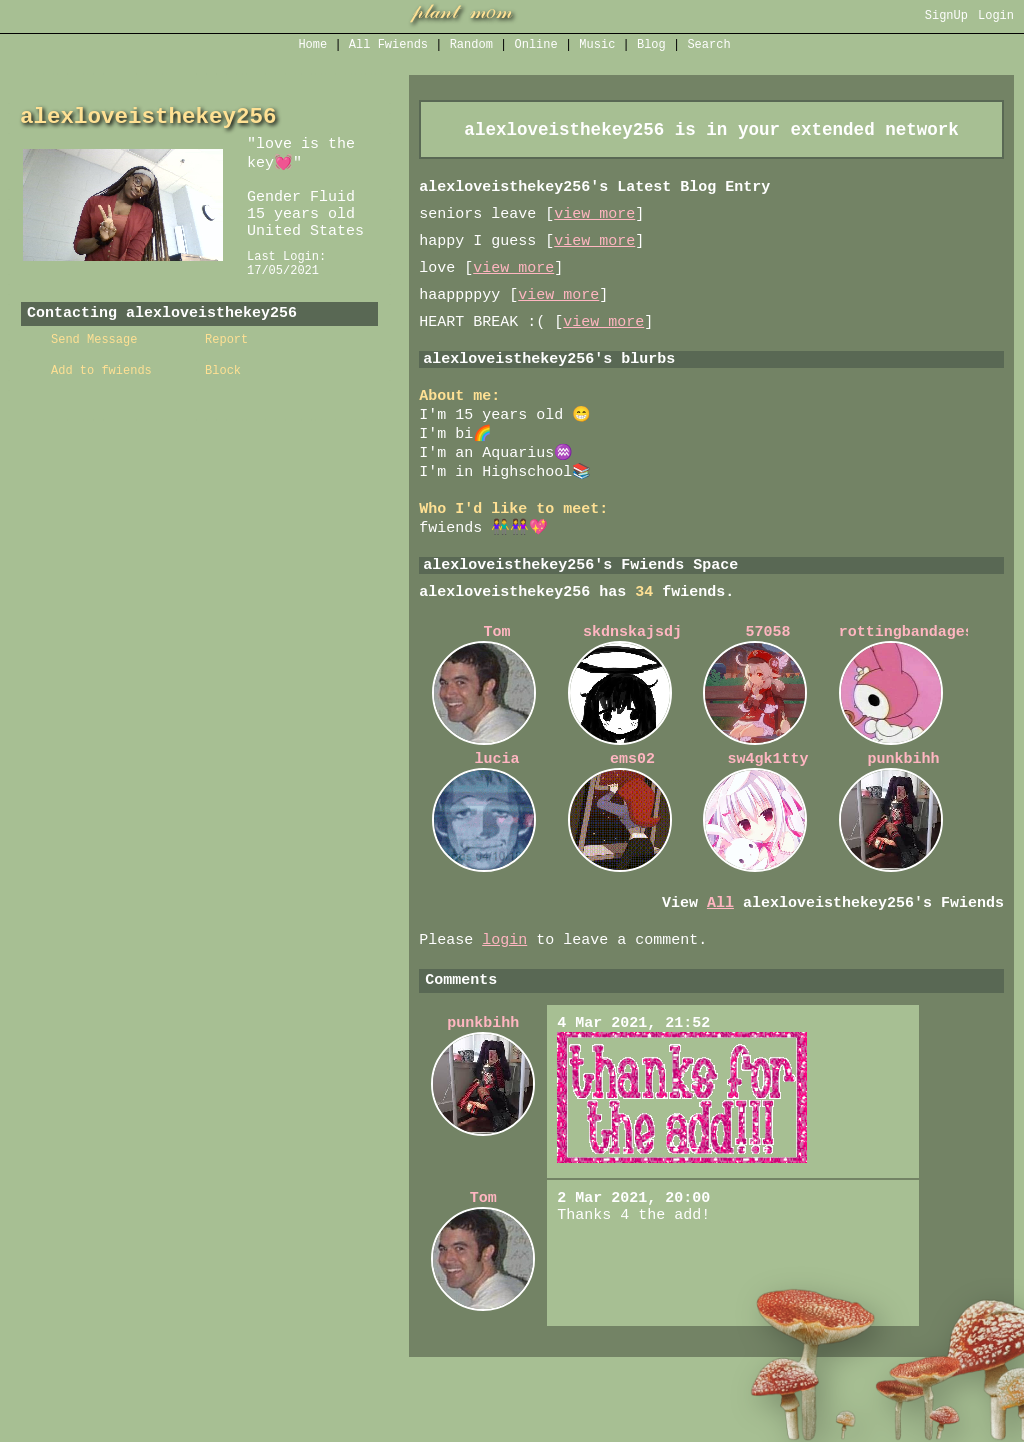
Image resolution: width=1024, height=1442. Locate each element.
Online (536, 46)
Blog (651, 46)
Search (708, 46)
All (388, 46)
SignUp (946, 17)
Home (312, 46)
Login (996, 17)
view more (594, 223)
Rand (471, 46)
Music (597, 46)
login (504, 993)
